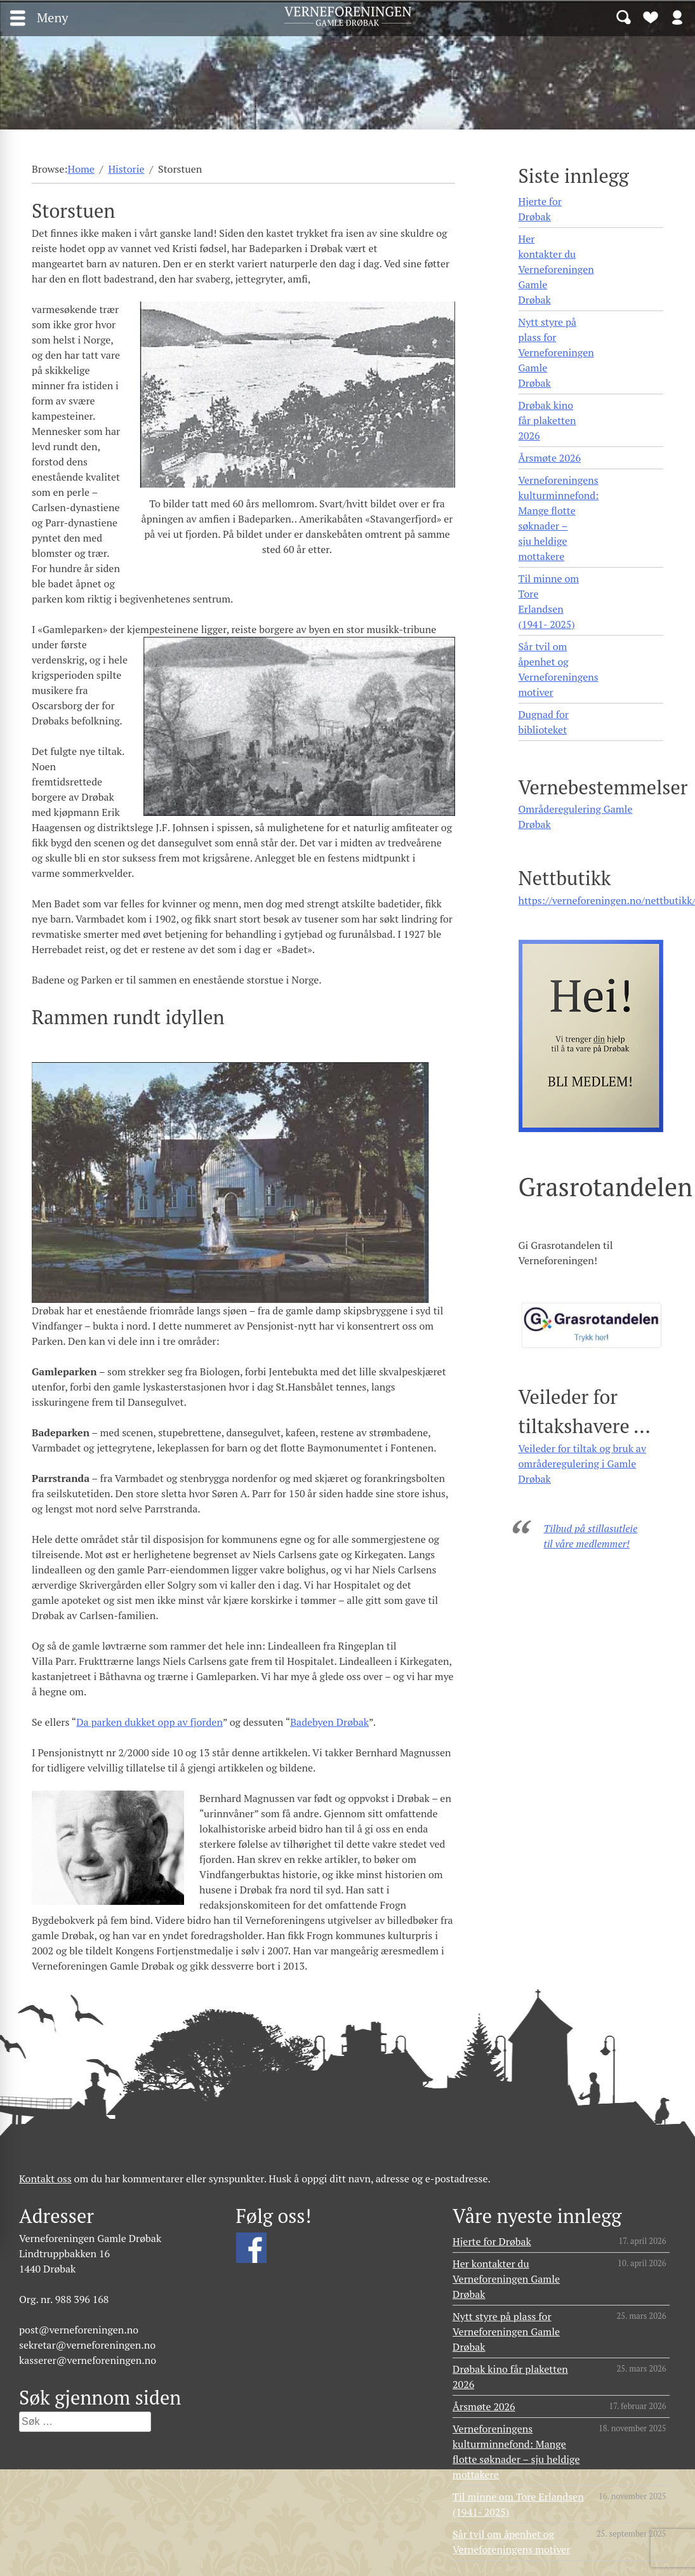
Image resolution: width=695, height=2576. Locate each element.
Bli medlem (650, 16)
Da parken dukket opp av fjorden (149, 1722)
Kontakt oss (45, 2179)
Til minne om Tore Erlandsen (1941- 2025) (549, 601)
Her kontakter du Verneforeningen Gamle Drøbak (556, 269)
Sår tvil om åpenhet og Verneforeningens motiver (559, 669)
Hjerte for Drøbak (540, 209)
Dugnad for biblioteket (544, 722)
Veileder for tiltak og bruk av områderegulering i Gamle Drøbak (583, 1463)
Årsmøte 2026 (550, 458)
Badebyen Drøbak (329, 1722)
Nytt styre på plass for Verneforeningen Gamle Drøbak (556, 352)
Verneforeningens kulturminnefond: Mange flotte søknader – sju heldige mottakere (559, 518)
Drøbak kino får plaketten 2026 (547, 420)
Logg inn (677, 16)
